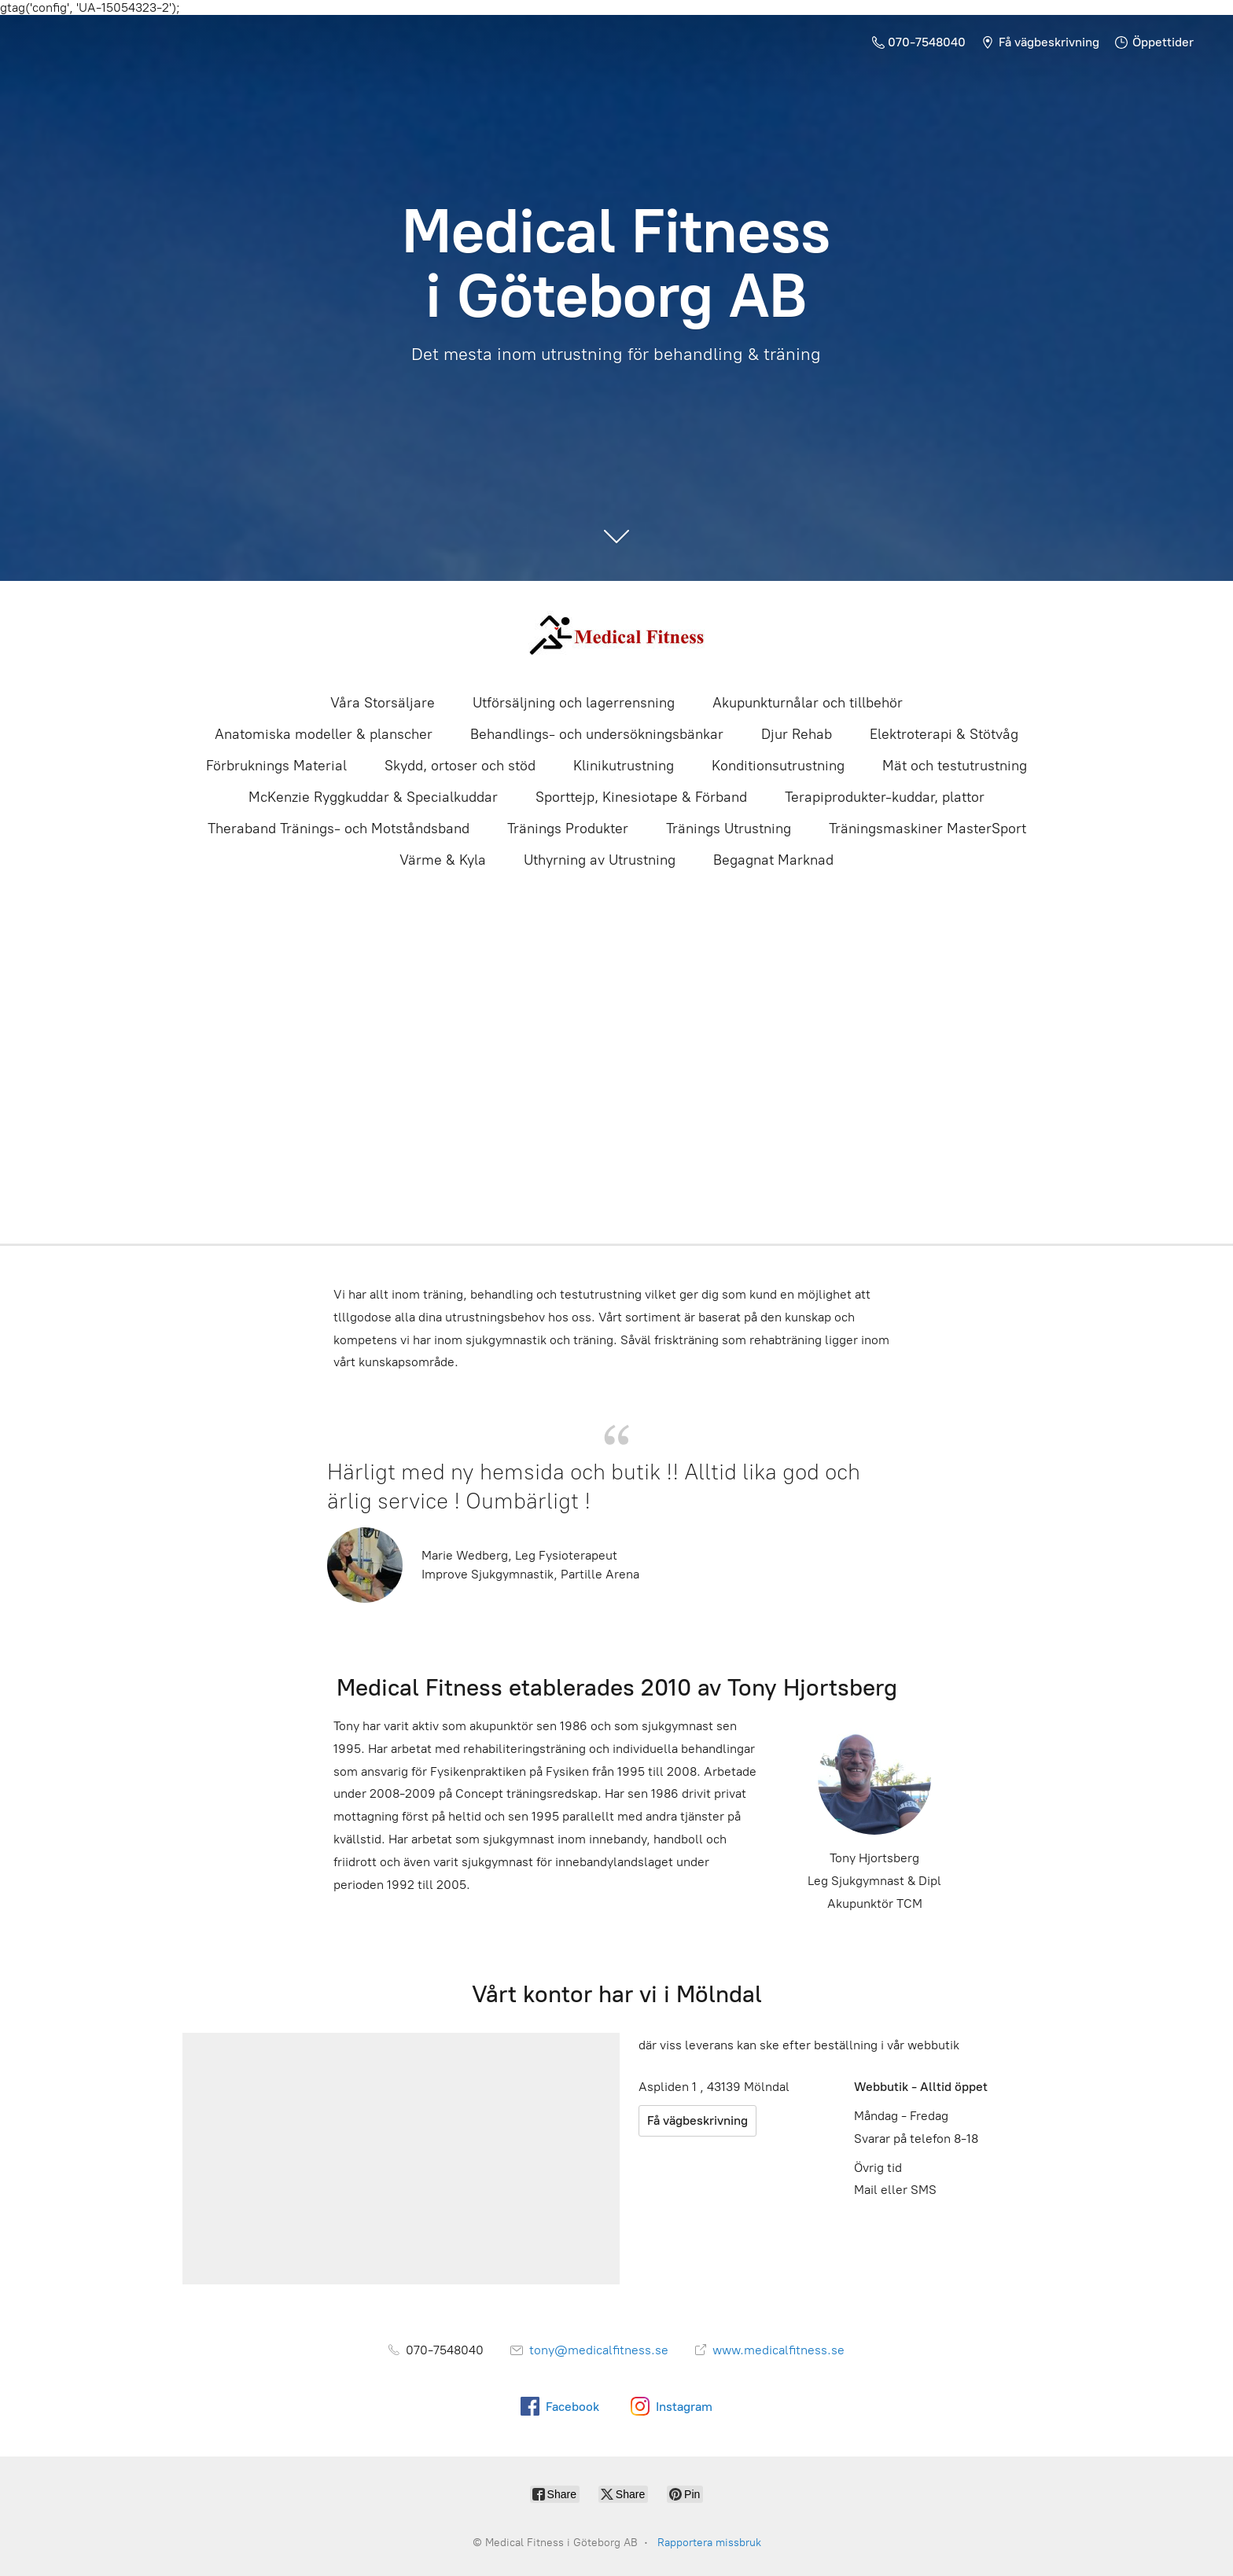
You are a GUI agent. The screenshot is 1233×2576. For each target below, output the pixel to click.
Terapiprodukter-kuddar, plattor (885, 797)
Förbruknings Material (276, 765)
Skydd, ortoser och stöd (460, 765)
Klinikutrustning (623, 765)
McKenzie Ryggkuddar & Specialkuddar (373, 797)
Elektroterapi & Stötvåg (944, 734)
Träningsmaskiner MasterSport (927, 828)
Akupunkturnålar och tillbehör (807, 702)
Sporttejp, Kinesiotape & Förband (641, 797)
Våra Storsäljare (382, 702)
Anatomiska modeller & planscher (323, 734)
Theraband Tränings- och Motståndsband (338, 828)
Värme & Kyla (442, 860)
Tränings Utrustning (728, 828)
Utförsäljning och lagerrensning (574, 702)
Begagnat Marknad (773, 860)
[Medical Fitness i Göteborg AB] (616, 635)
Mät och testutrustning (954, 765)
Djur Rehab (796, 734)
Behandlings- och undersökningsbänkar (596, 734)
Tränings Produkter (567, 828)
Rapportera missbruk (709, 2542)
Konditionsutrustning (778, 765)
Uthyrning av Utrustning (599, 860)
